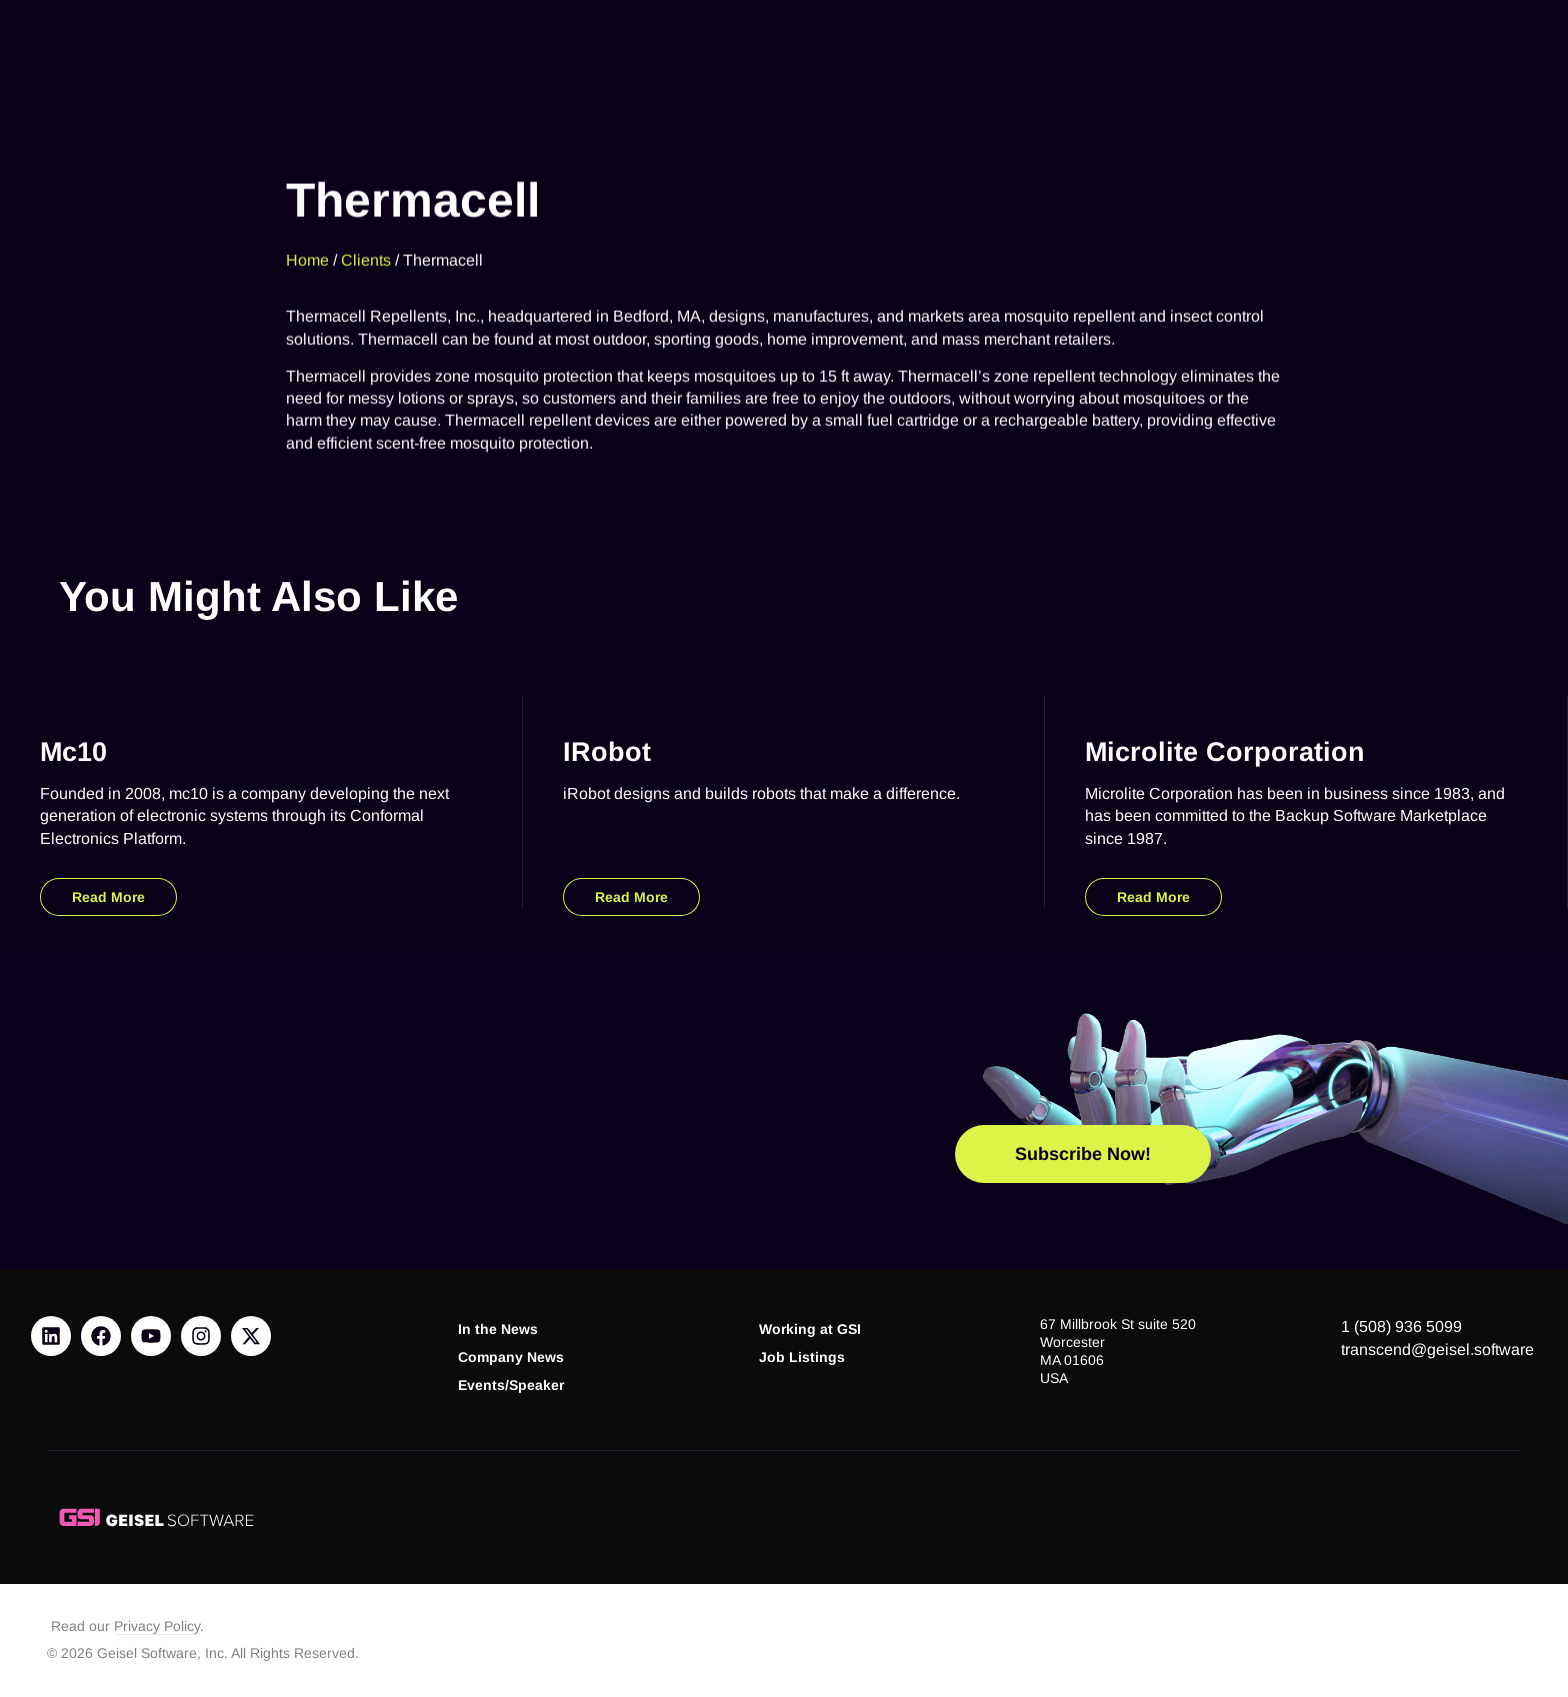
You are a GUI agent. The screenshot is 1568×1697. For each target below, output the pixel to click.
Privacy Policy (157, 1626)
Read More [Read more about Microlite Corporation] (1153, 897)
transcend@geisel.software (1437, 1349)
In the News (498, 1329)
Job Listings (802, 1357)
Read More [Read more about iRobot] (631, 897)
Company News (511, 1357)
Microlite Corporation (1225, 751)
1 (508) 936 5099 (1401, 1326)
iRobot (607, 751)
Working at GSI (810, 1329)
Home (307, 232)
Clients (366, 232)
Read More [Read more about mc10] (108, 897)
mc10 (73, 751)
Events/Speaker (511, 1385)
